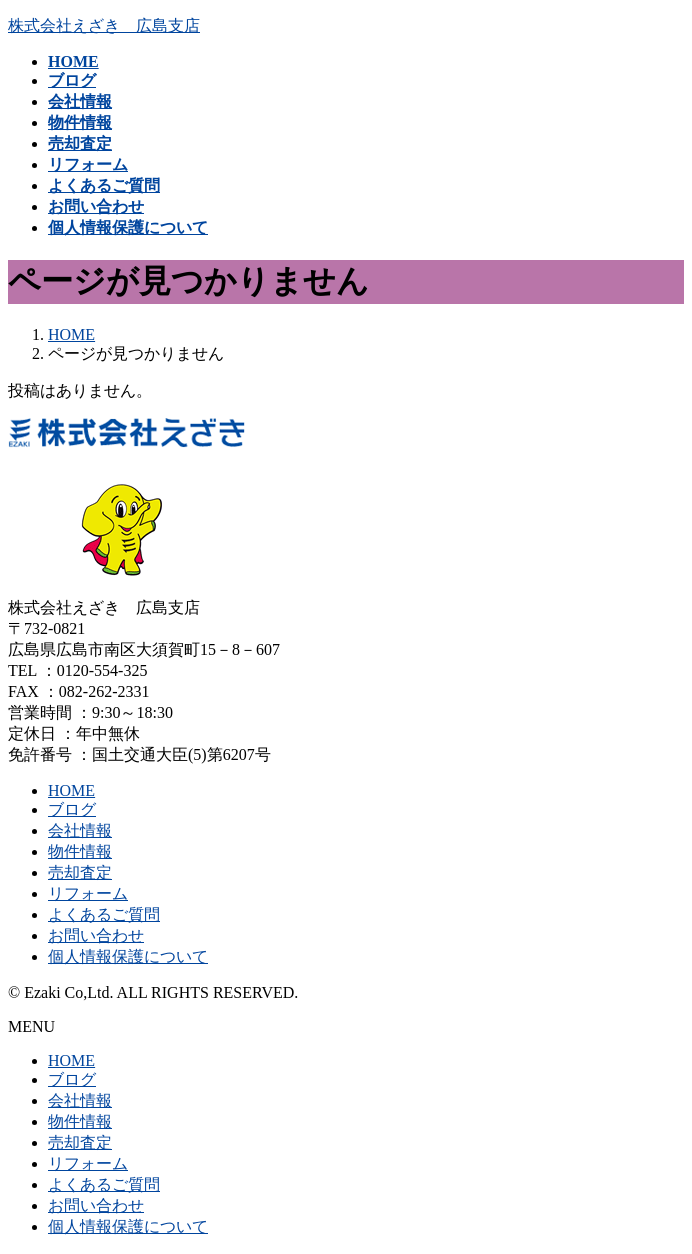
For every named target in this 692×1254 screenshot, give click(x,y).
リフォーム (88, 893)
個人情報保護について (128, 956)
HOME (71, 790)
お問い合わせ (96, 935)
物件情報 (80, 851)
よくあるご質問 (104, 914)
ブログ (72, 809)
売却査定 (80, 872)
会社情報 (80, 830)
